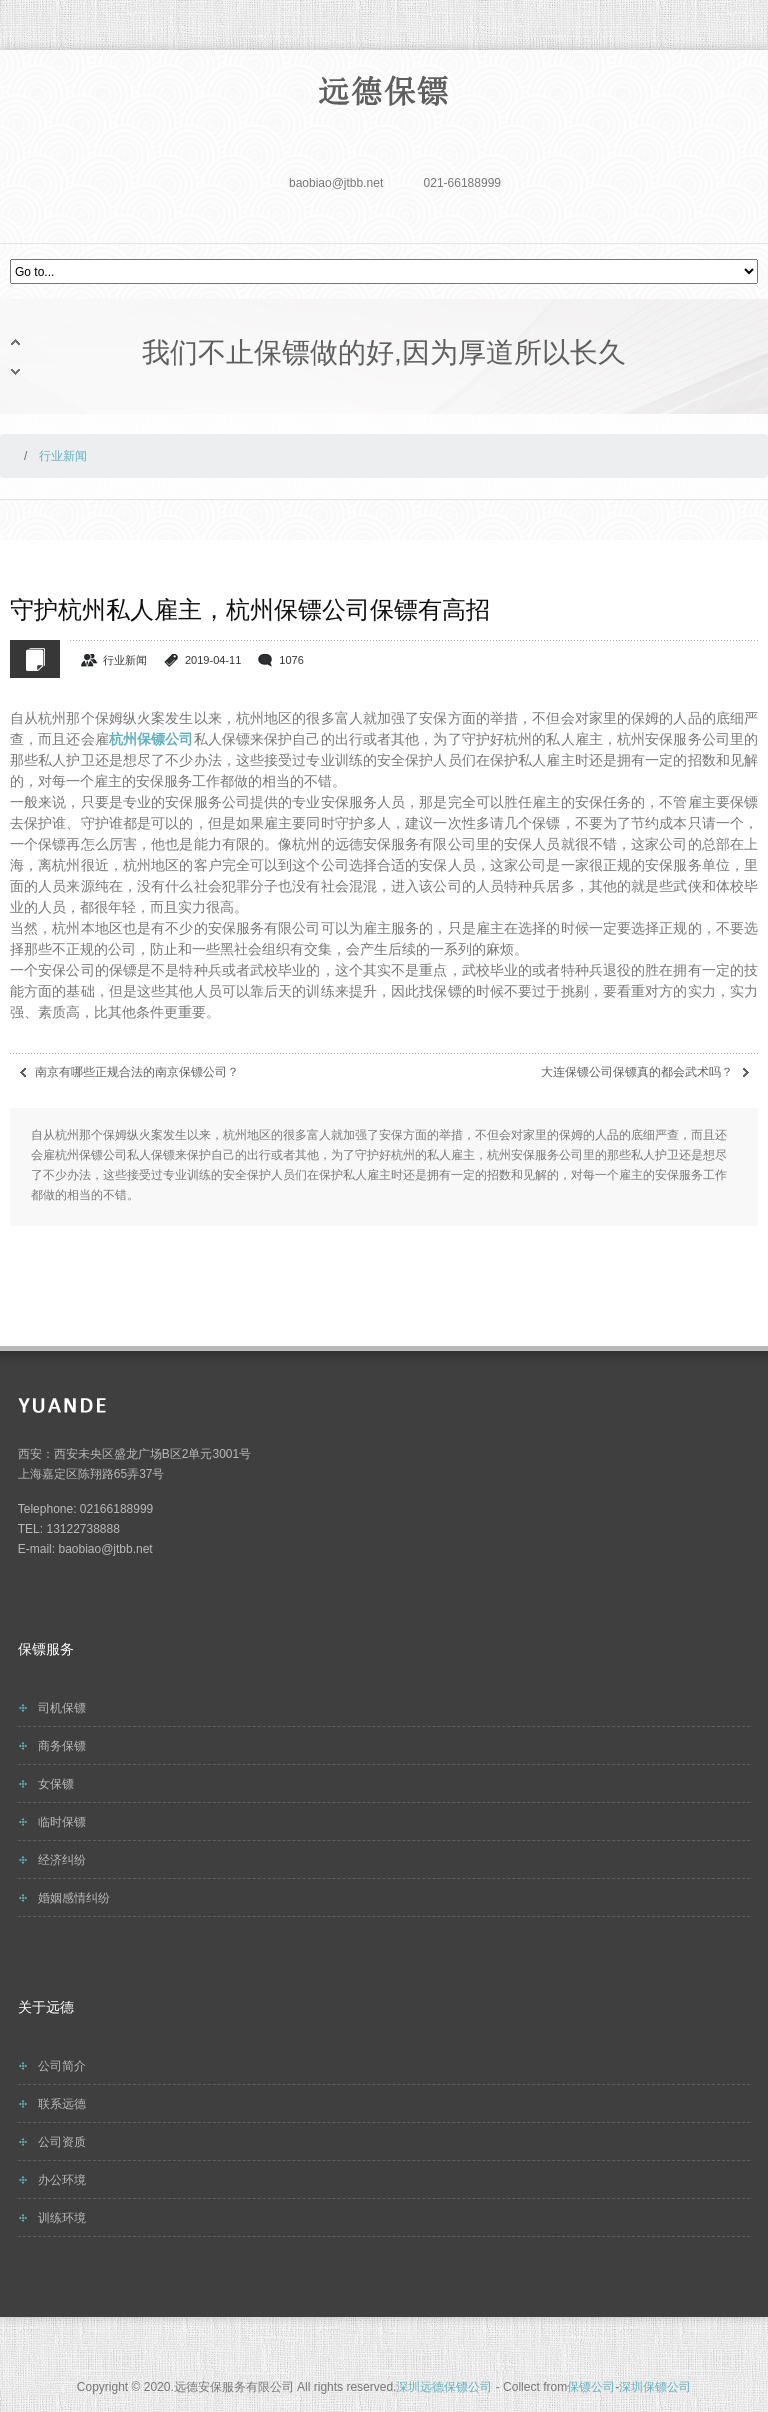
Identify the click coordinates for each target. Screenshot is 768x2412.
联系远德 (62, 2104)
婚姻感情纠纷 (74, 1898)
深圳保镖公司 (655, 2387)
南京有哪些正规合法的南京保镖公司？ (137, 1072)
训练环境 (62, 2218)
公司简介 (62, 2066)
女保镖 (56, 1784)
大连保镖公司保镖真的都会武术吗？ (637, 1072)
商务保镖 (62, 1746)
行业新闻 (125, 660)
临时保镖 (62, 1822)
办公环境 (62, 2180)
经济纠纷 (62, 1860)
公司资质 (62, 2142)
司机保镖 (62, 1708)
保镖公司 (591, 2387)
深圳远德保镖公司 (444, 2387)
